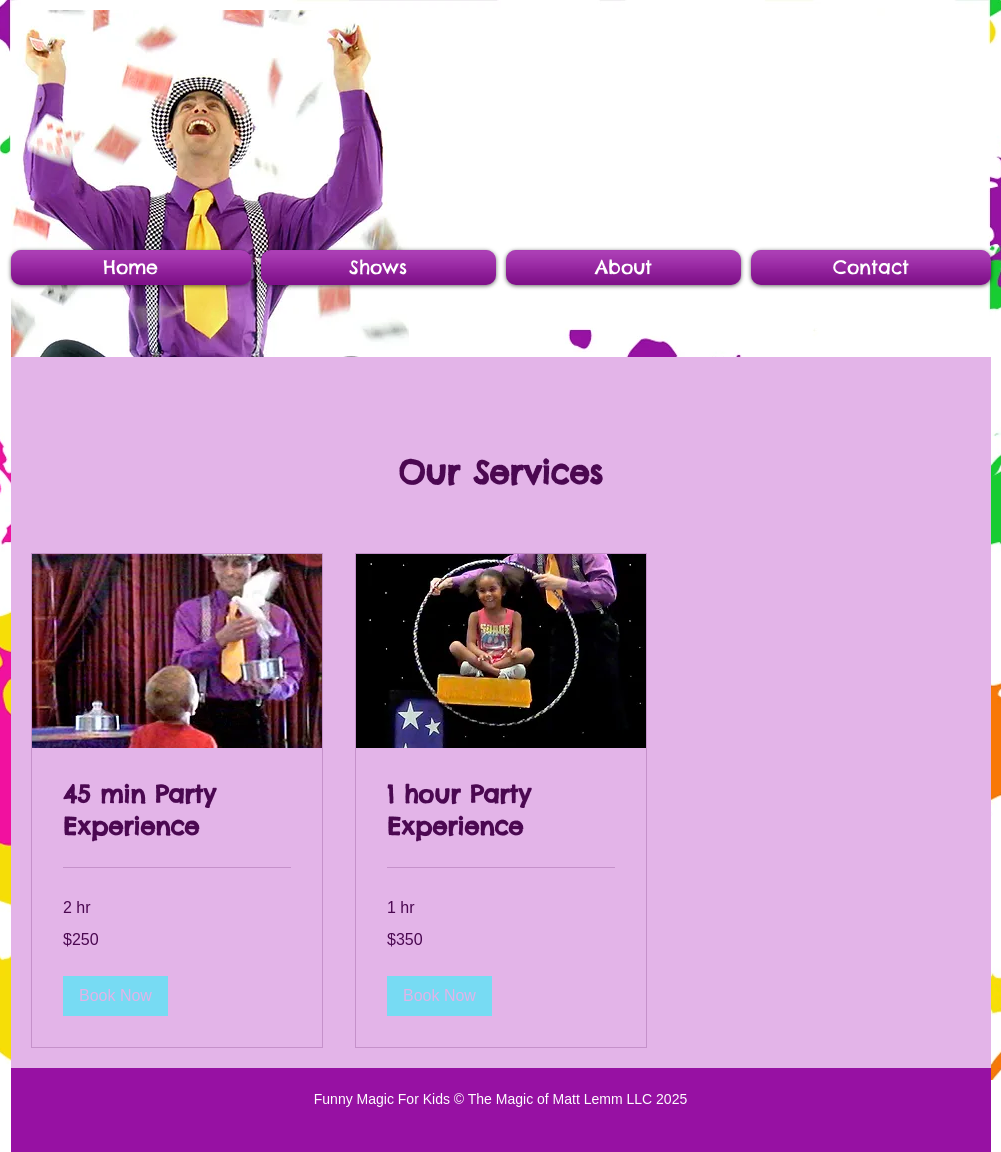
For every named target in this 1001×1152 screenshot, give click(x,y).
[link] (177, 811)
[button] (115, 996)
